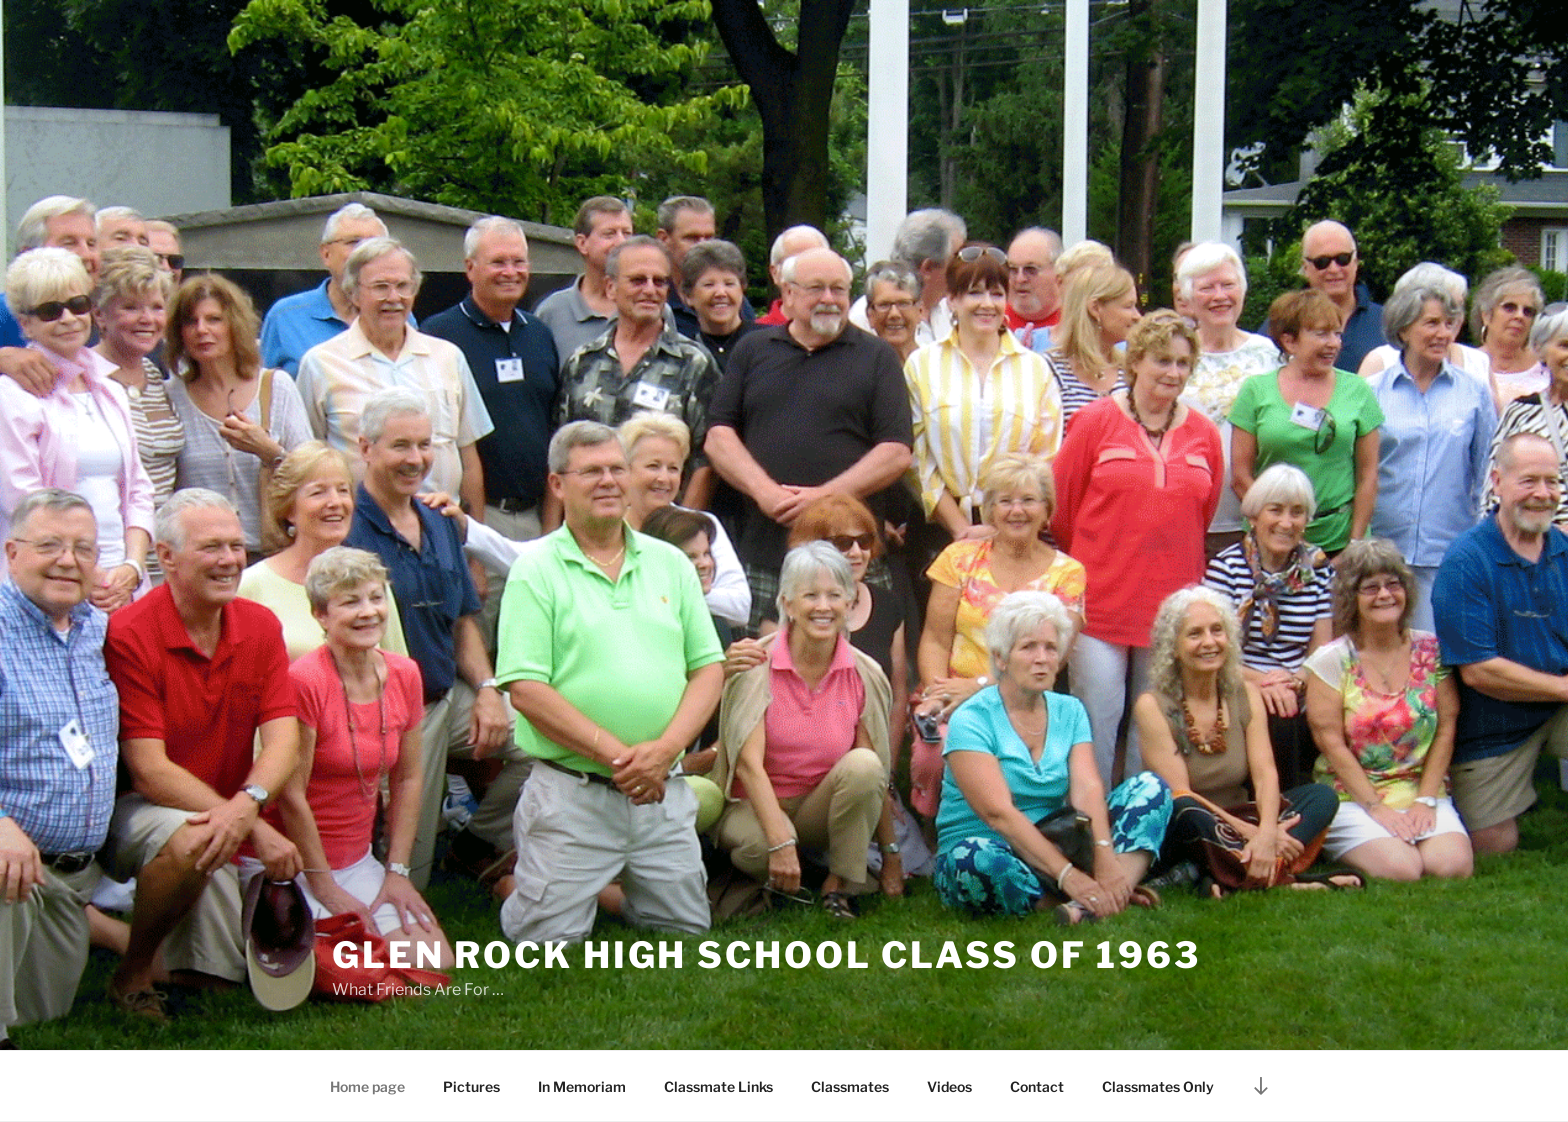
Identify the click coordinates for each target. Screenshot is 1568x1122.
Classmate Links (718, 1086)
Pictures (471, 1086)
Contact (1037, 1086)
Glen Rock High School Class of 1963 (766, 955)
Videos (949, 1086)
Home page (367, 1086)
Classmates (850, 1086)
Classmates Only (1158, 1086)
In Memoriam (582, 1086)
